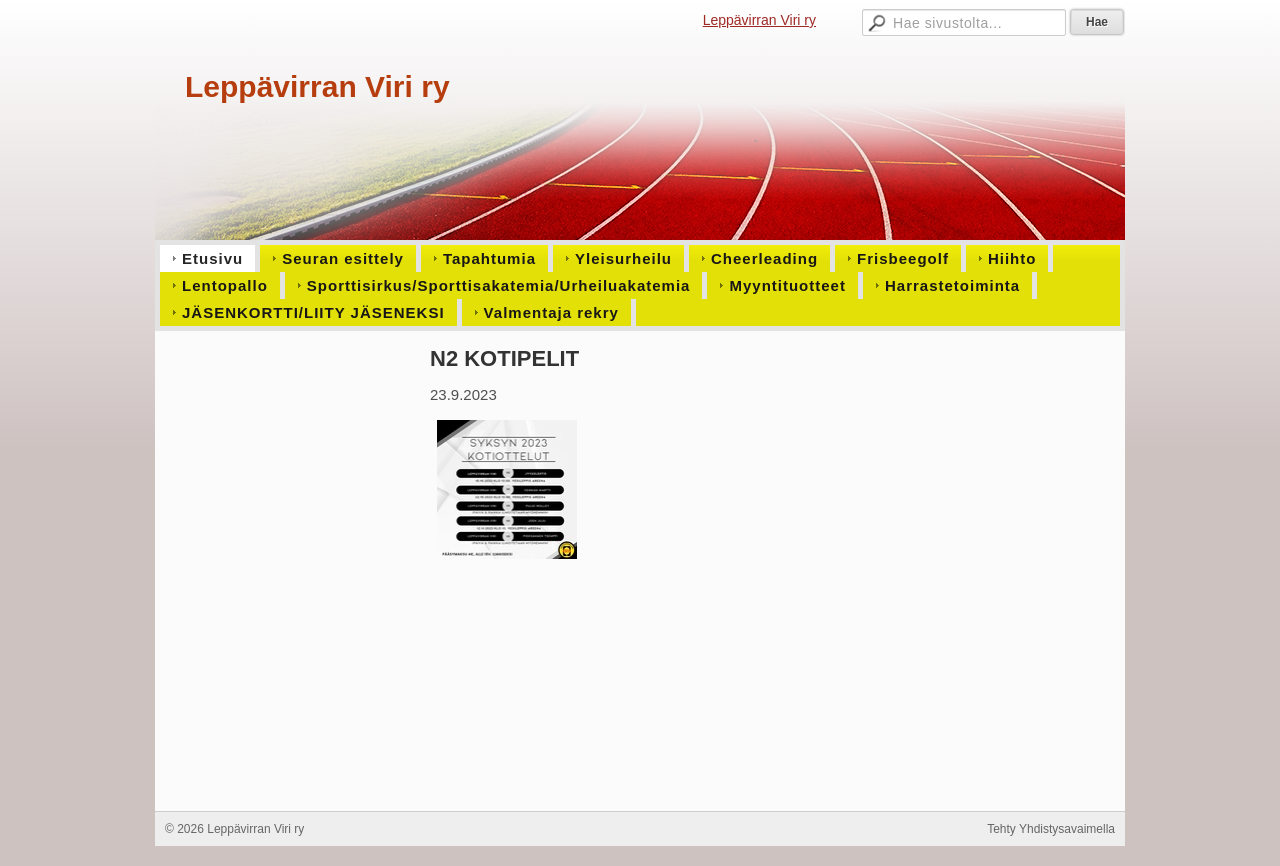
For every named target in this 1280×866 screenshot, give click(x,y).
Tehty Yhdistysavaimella (1051, 829)
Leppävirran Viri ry (759, 20)
